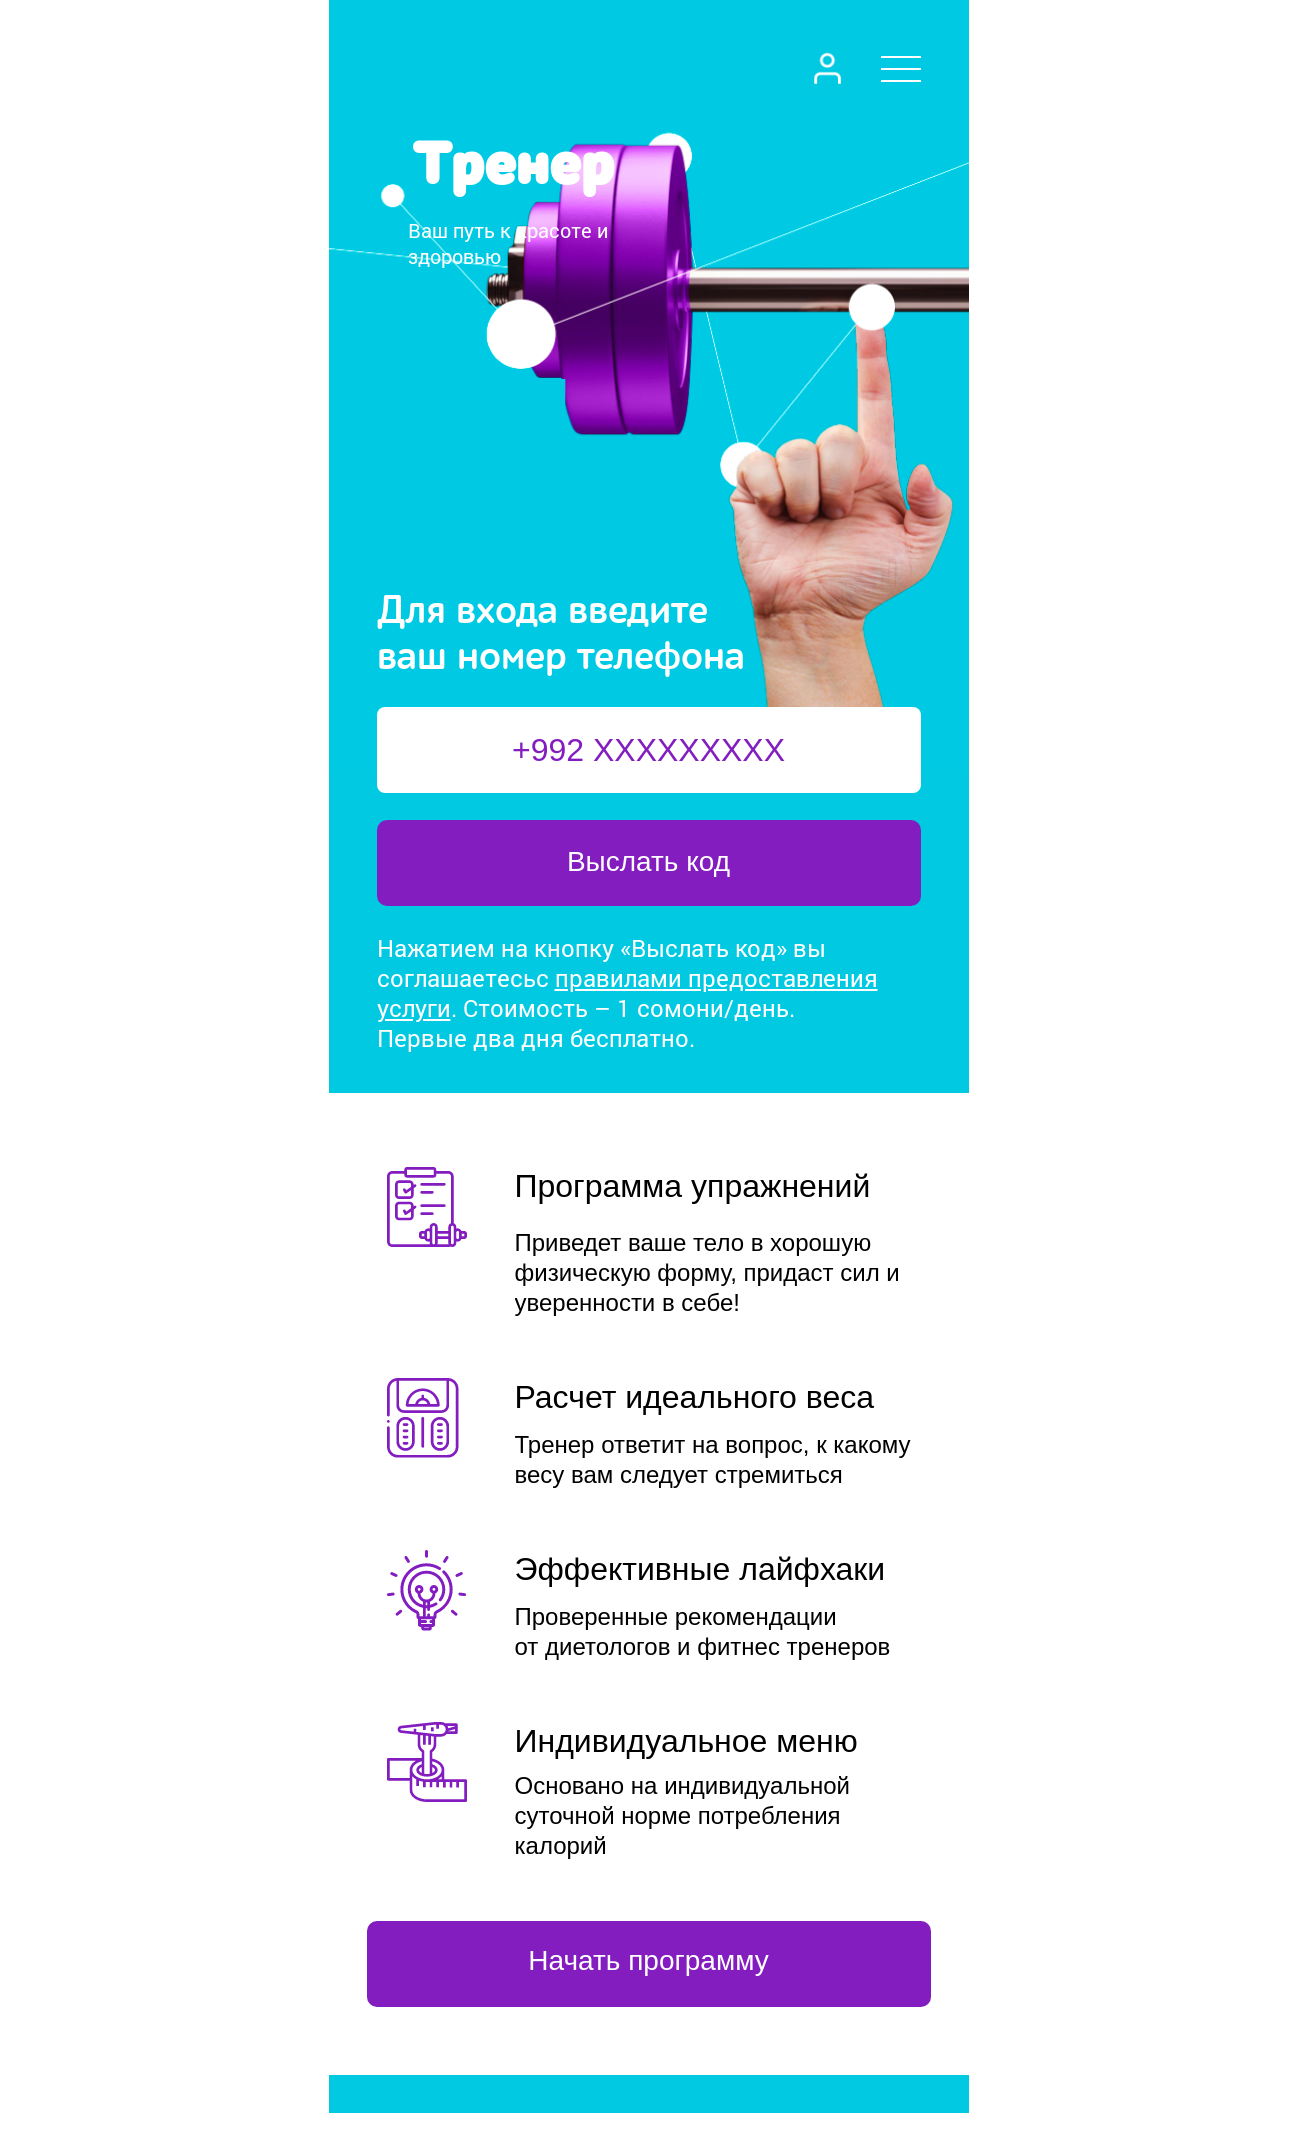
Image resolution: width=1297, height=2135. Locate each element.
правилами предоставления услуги (627, 993)
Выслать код (648, 861)
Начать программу (648, 1960)
